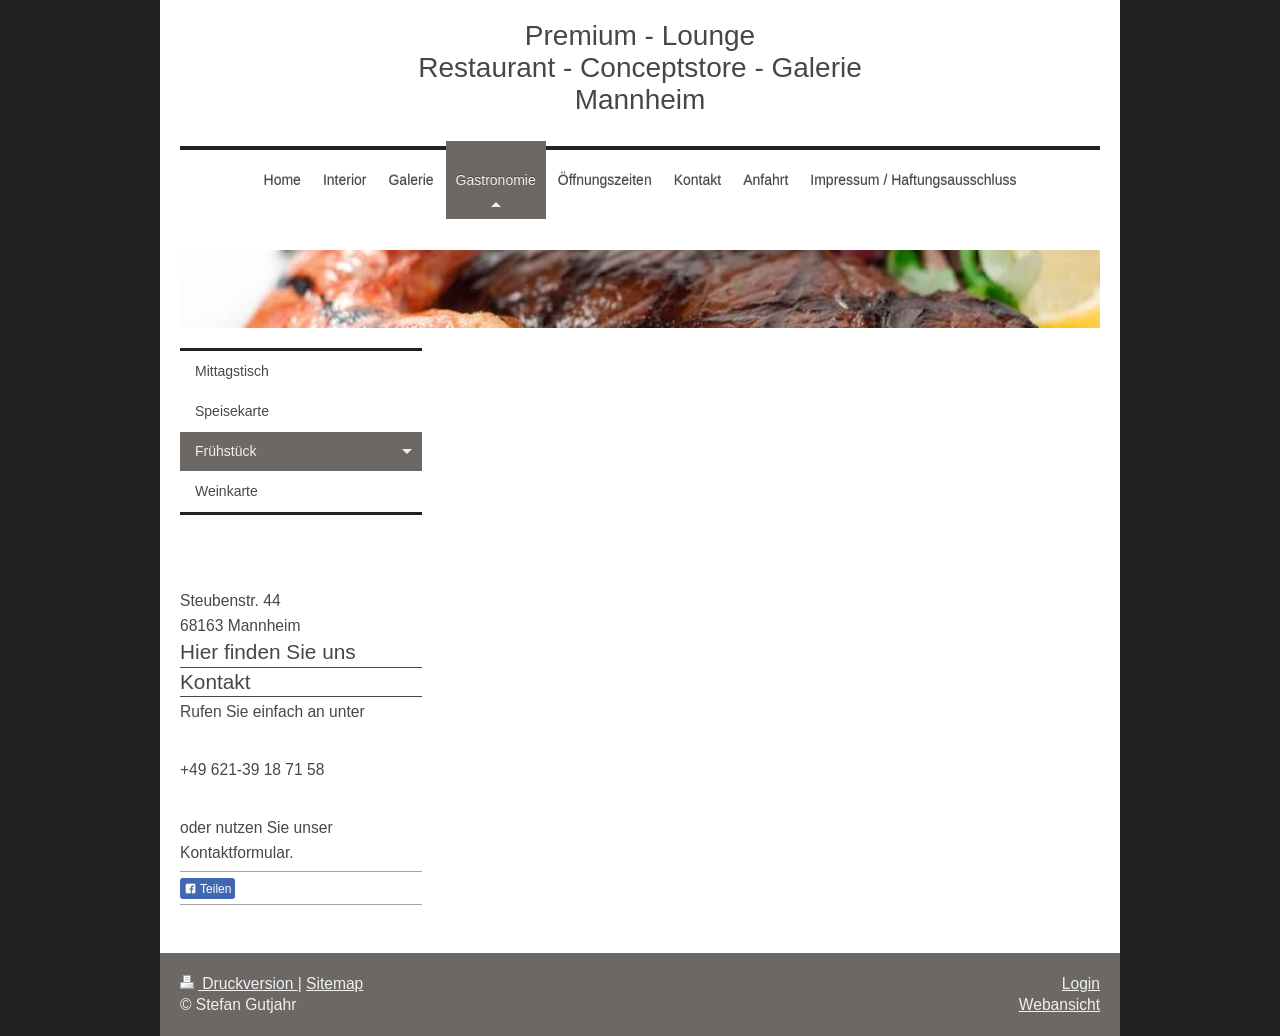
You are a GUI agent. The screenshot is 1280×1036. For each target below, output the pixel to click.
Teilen (207, 889)
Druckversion (239, 983)
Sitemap (334, 983)
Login (1081, 983)
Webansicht (1059, 1004)
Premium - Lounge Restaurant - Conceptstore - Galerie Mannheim (640, 67)
